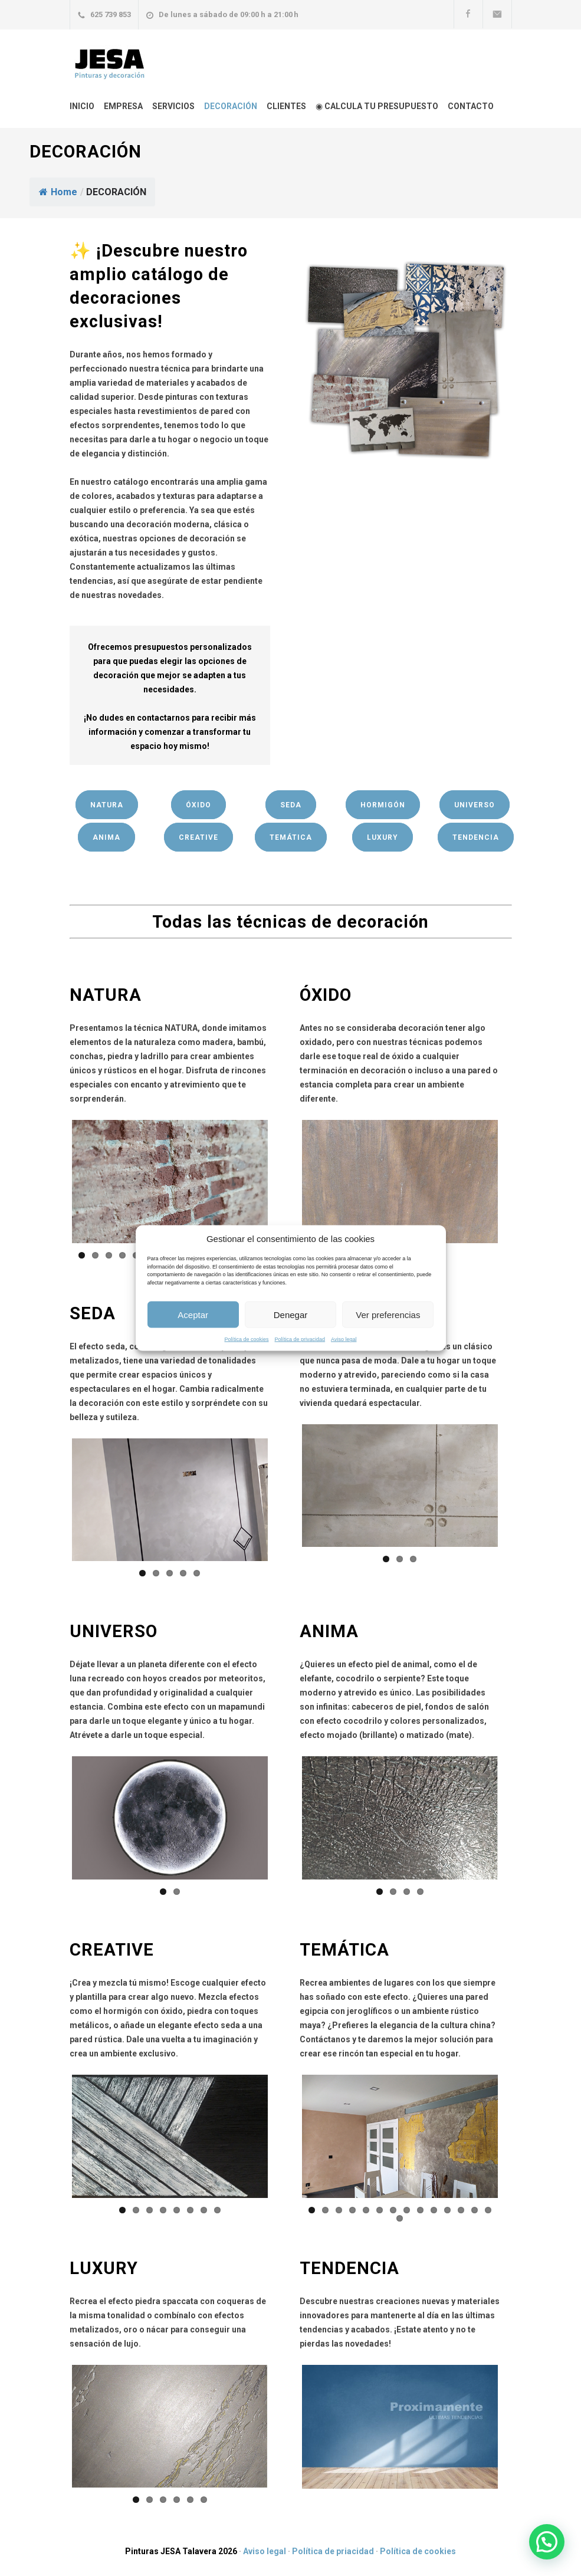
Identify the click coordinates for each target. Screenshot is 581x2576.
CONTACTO (471, 106)
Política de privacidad (300, 1339)
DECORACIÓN (230, 106)
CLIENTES (286, 106)
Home (58, 192)
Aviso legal (343, 1339)
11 (447, 2210)
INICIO (82, 106)
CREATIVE (198, 837)
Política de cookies (247, 1339)
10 (434, 2210)
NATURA (106, 805)
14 (488, 2210)
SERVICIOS (173, 106)
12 (461, 2210)
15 (399, 2218)
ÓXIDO (198, 805)
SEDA (290, 805)
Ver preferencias (388, 1314)
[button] (546, 2541)
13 (474, 2210)
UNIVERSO (474, 805)
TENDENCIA (475, 837)
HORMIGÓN (382, 805)
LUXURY (382, 837)
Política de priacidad (333, 2551)
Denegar (291, 1314)
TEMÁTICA (291, 837)
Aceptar (193, 1314)
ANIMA (106, 837)
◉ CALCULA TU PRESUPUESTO (377, 106)
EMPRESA (123, 106)
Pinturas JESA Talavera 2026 (181, 2551)
